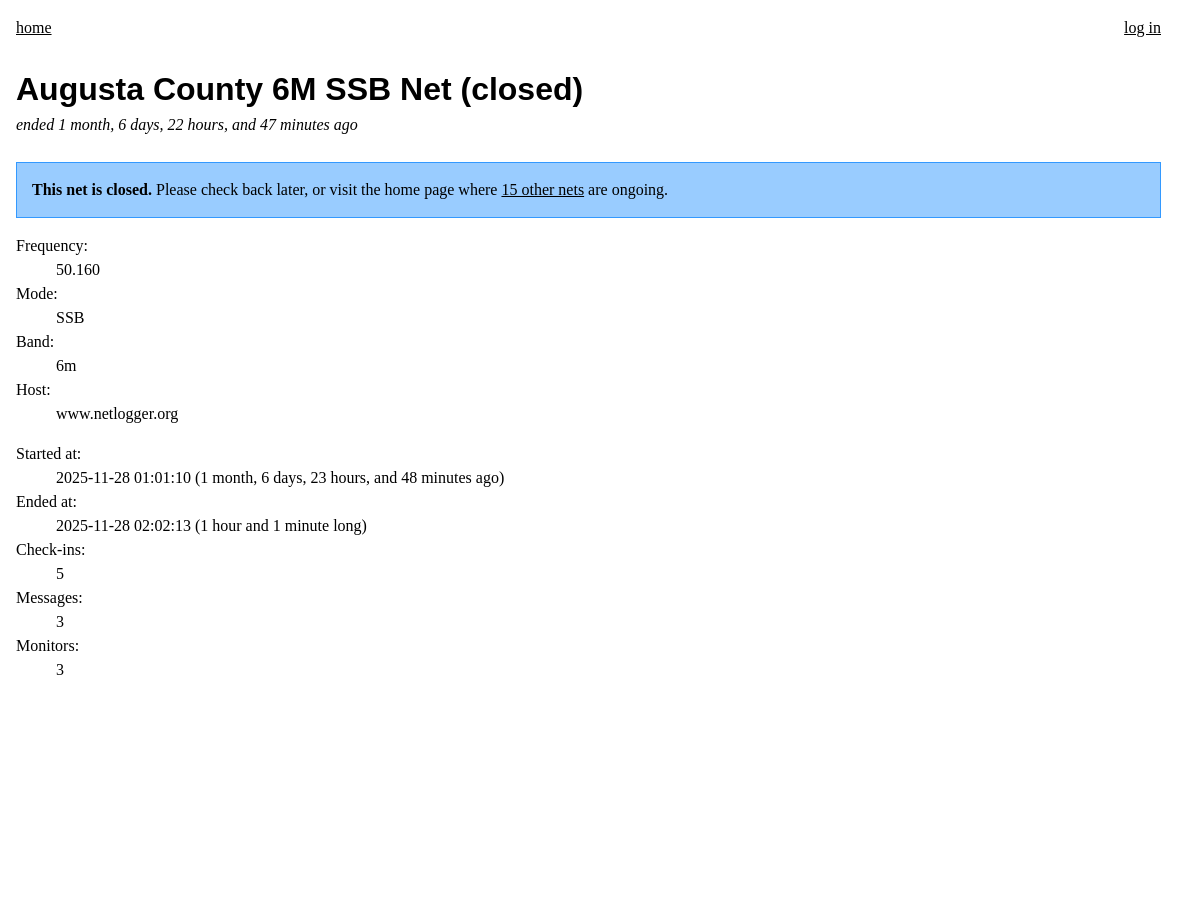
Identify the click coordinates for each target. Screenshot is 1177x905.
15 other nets (542, 189)
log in (1142, 27)
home (34, 27)
